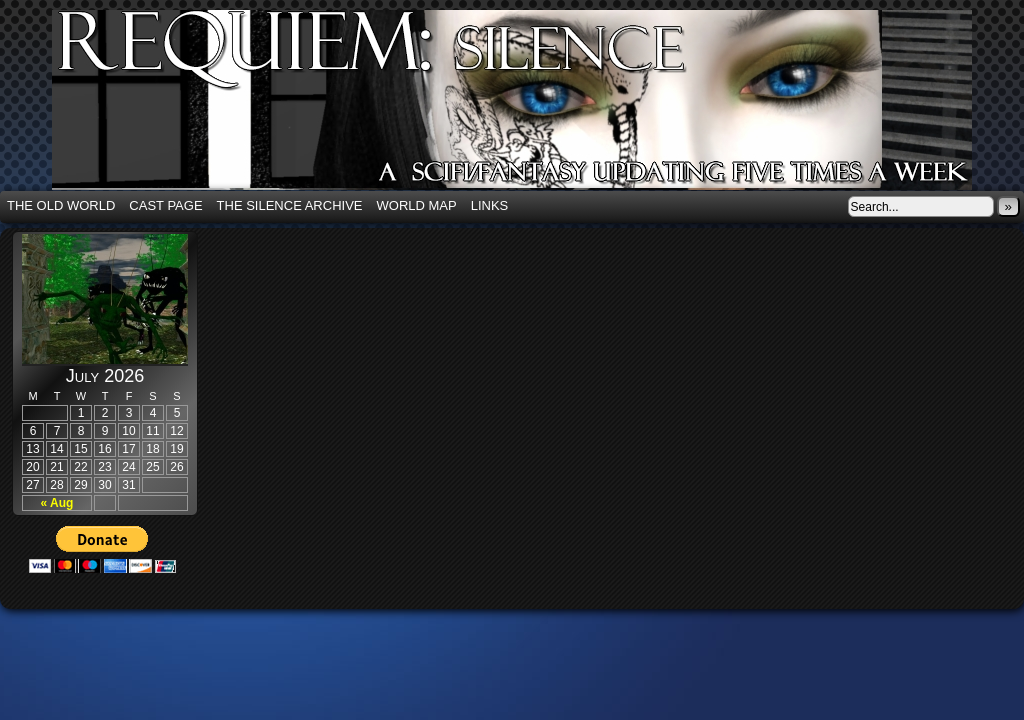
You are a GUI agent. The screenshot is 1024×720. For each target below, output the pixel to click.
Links (490, 205)
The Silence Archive (290, 205)
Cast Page (165, 205)
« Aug (57, 503)
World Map (417, 205)
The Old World (61, 205)
